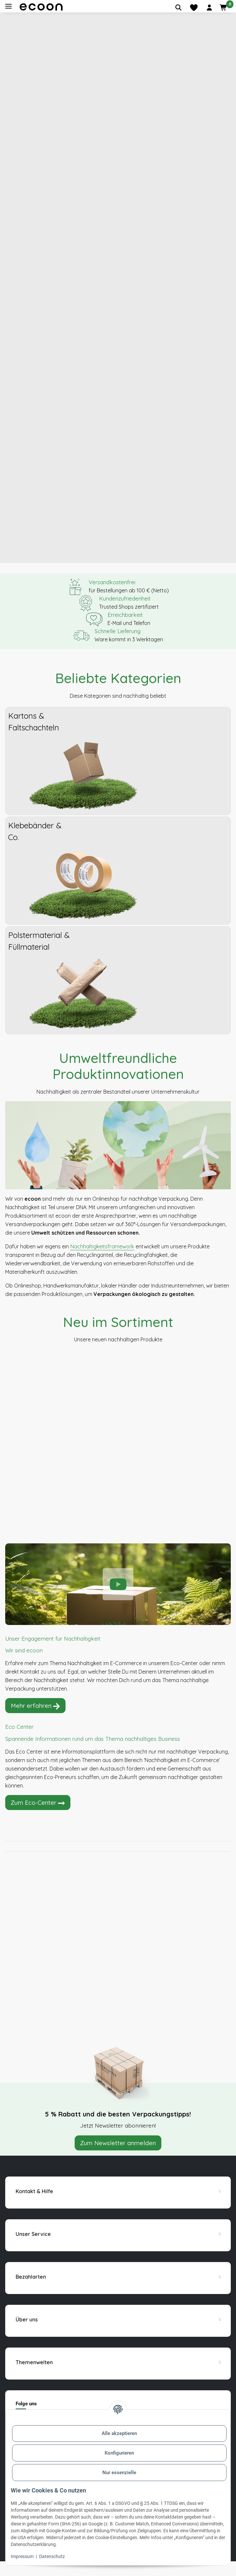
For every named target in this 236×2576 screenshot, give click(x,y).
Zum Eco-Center (38, 1817)
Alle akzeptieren (119, 2433)
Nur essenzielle (119, 2472)
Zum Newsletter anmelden (118, 2158)
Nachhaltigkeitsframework (102, 1261)
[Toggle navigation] (8, 6)
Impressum (22, 2556)
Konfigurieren (119, 2453)
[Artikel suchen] (178, 7)
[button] (209, 7)
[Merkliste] (193, 7)
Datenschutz (52, 2556)
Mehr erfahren (35, 1720)
